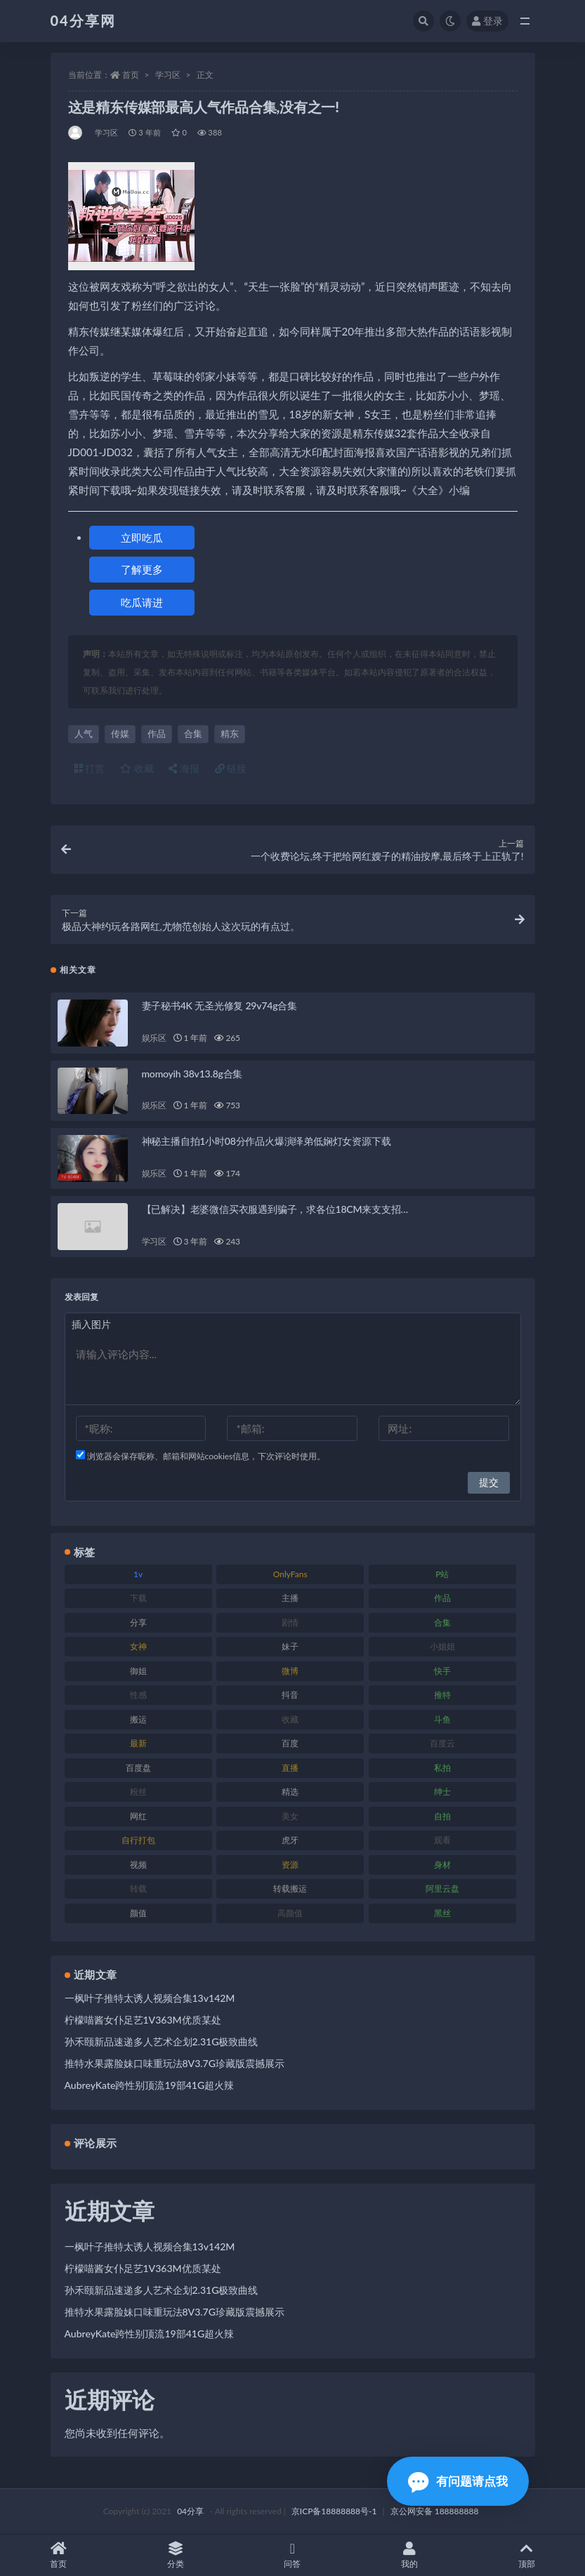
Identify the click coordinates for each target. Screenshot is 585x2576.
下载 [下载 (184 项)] (138, 1598)
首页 (130, 74)
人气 (83, 733)
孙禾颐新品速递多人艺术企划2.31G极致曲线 (161, 2041)
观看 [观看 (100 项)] (442, 1840)
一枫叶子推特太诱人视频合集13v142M (150, 1998)
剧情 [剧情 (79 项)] (290, 1622)
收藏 (137, 768)
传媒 (120, 733)
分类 (176, 2555)
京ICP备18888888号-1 (334, 2511)
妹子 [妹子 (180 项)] (290, 1646)
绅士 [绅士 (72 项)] (442, 1791)
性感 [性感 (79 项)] (138, 1694)
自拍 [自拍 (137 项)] (442, 1816)
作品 (156, 733)
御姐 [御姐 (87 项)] (138, 1671)
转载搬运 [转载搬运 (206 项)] (290, 1888)
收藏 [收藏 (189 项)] (290, 1719)
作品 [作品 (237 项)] (442, 1598)
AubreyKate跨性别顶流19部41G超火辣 (150, 2085)
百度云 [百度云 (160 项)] (442, 1743)
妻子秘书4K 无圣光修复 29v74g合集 (219, 1005)
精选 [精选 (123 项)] (290, 1791)
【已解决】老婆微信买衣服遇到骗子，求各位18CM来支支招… (275, 1209)
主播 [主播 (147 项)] (290, 1598)
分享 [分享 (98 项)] (138, 1622)
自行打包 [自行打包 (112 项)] (138, 1840)
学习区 (167, 74)
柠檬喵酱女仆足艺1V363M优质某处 (143, 2020)
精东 (230, 733)
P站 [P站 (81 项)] (442, 1574)
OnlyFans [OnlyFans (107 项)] (290, 1574)
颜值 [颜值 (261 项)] (138, 1913)
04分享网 (83, 20)
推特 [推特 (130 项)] (442, 1694)
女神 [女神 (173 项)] (138, 1646)
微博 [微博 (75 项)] (290, 1671)
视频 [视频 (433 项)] (138, 1864)
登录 (487, 21)
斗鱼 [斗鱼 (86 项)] (442, 1719)
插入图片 (91, 1324)
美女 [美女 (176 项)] (290, 1816)
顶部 (526, 2555)
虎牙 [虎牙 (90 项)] (290, 1840)
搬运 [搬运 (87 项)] (138, 1719)
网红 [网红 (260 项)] (138, 1816)
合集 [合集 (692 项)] (442, 1622)
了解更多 (142, 569)
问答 (292, 2555)
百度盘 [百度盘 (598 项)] (138, 1767)
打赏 (89, 768)
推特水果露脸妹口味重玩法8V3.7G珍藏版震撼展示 (174, 2063)
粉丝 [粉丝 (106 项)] (138, 1791)
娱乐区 (154, 1038)
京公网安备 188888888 (434, 2511)
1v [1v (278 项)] (138, 1574)
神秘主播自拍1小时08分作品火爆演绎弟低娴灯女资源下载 (266, 1141)
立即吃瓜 (142, 537)
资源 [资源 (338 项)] (290, 1864)
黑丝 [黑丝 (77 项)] (442, 1913)
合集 (193, 733)
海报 (184, 768)
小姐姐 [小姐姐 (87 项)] (442, 1646)
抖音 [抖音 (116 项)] (290, 1694)
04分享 (190, 2511)
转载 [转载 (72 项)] (138, 1888)
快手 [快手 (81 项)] (442, 1671)
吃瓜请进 (142, 602)
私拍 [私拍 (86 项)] (442, 1767)
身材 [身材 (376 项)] (442, 1864)
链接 (231, 768)
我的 (409, 2555)
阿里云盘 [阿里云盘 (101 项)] (442, 1888)
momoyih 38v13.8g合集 (192, 1074)
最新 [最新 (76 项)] (138, 1743)
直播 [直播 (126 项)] (290, 1767)
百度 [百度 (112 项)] (290, 1743)
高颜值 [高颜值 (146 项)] (290, 1913)
